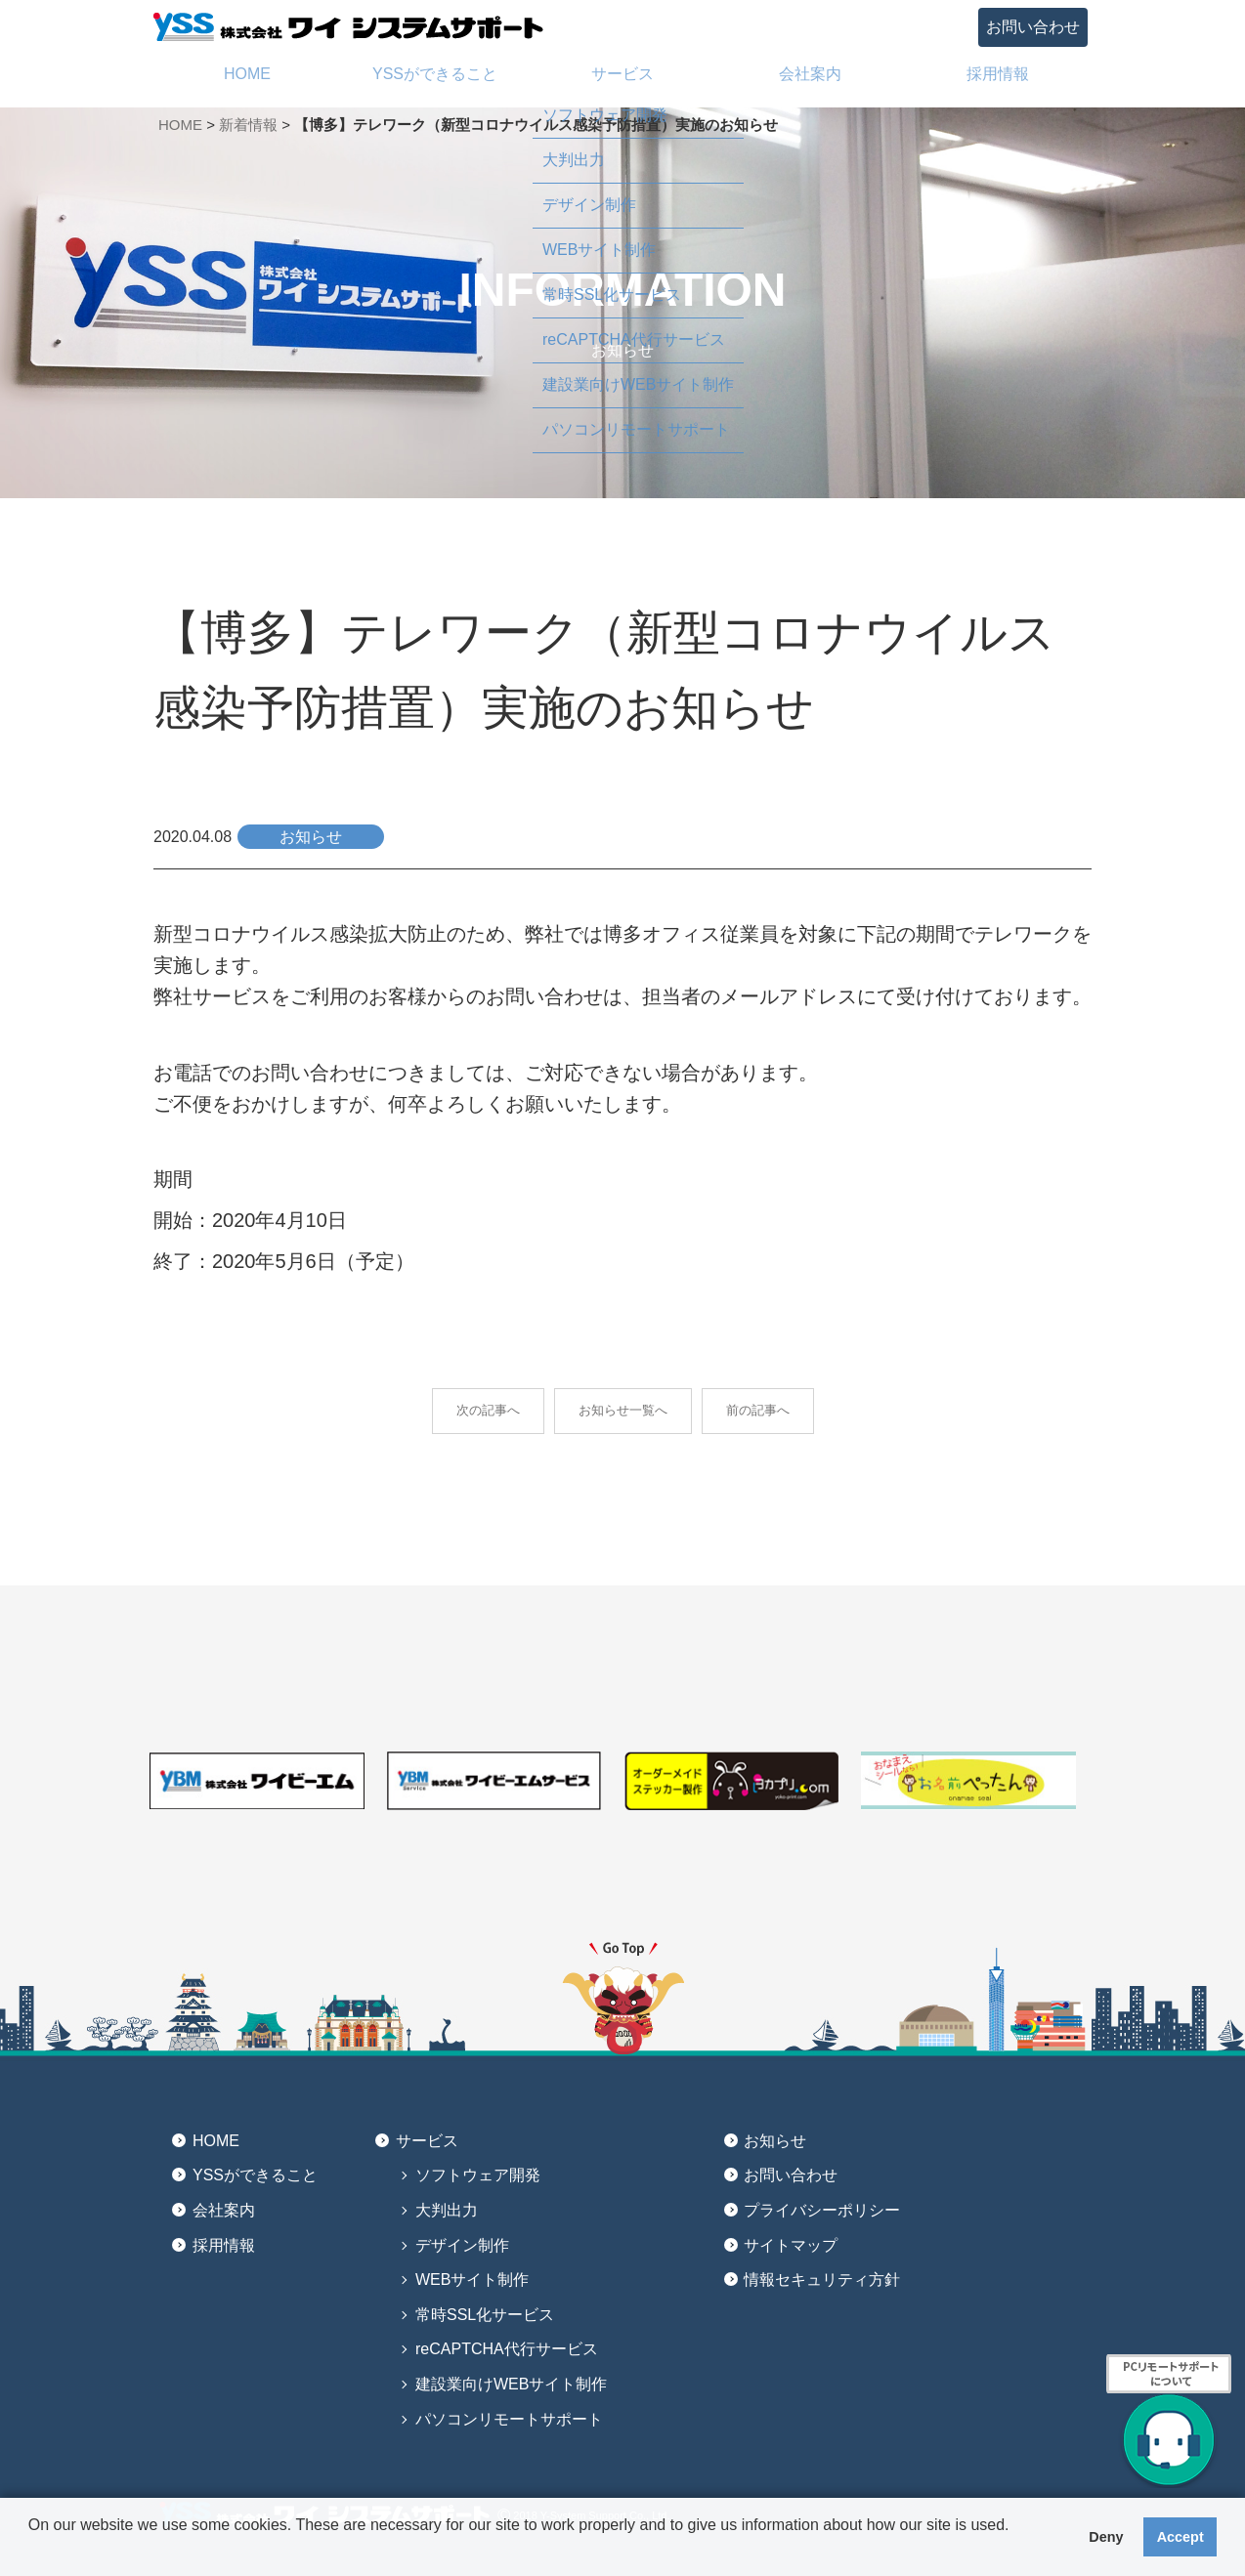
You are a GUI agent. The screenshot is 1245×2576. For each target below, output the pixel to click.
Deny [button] (1106, 2537)
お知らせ (775, 2141)
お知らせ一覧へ (623, 1410)
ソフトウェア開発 (477, 2175)
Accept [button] (1180, 2537)
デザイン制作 (462, 2245)
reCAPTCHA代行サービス (506, 2349)
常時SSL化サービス (484, 2314)
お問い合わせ (1033, 27)
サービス (427, 2141)
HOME (180, 124)
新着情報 (248, 124)
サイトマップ (790, 2245)
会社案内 (224, 2210)
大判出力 (446, 2210)
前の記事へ (758, 1410)
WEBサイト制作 (472, 2279)
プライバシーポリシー (822, 2210)
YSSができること (255, 2175)
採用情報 (224, 2245)
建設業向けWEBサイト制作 (511, 2384)
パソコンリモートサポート (509, 2419)
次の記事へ (488, 1410)
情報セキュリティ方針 (822, 2279)
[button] (31, 2551)
